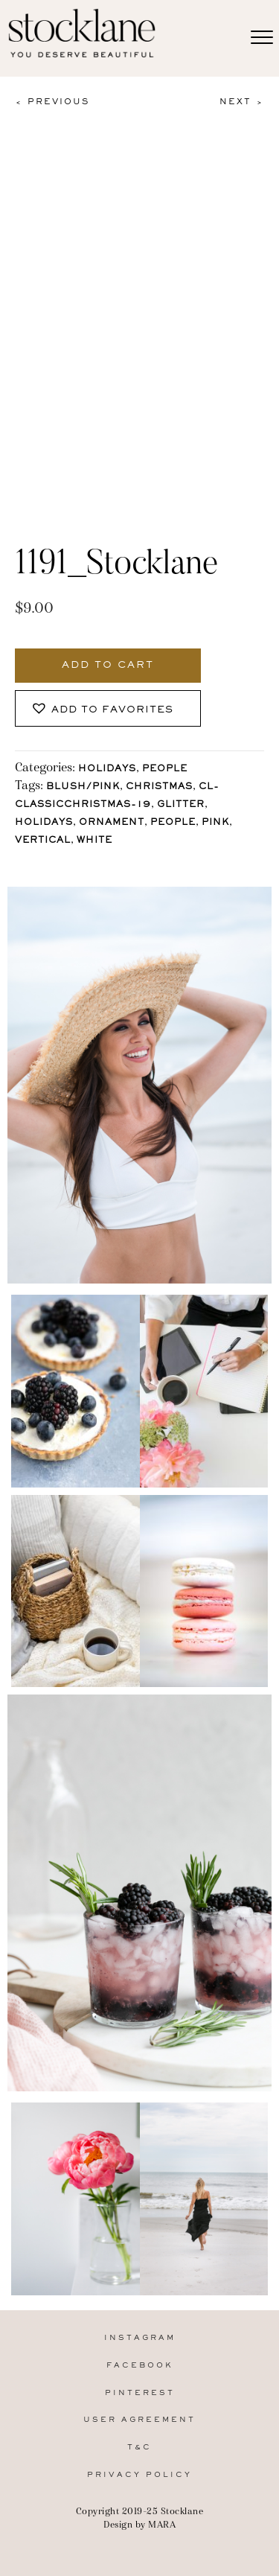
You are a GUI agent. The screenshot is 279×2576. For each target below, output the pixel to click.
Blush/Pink (83, 787)
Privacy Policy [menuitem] (139, 2475)
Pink (215, 823)
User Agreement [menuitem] (139, 2420)
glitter (181, 805)
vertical (43, 841)
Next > (241, 102)
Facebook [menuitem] (139, 2365)
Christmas (159, 787)
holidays (44, 823)
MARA (162, 2524)
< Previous (52, 102)
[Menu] (262, 38)
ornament (111, 823)
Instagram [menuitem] (140, 2338)
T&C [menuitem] (139, 2447)
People (164, 769)
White (94, 841)
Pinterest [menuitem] (140, 2393)
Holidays (107, 769)
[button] (108, 708)
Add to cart (108, 665)
